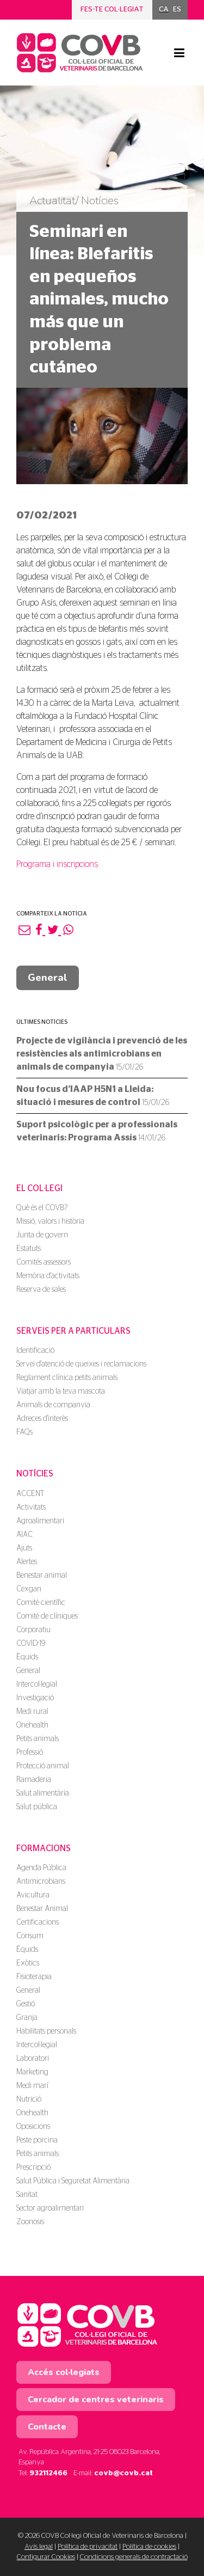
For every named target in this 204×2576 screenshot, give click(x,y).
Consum (30, 1936)
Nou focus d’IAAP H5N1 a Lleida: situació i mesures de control (92, 1096)
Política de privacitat (88, 2546)
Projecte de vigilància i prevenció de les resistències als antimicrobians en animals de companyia (101, 1053)
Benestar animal (41, 1575)
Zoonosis (30, 2222)
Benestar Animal (42, 1909)
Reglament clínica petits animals (67, 1378)
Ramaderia (33, 1780)
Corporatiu (33, 1630)
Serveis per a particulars (73, 1331)
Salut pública (36, 1807)
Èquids (27, 1657)
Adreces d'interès (42, 1419)
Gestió (25, 2004)
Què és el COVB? (41, 1208)
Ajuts (24, 1548)
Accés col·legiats (64, 2372)
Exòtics (27, 1963)
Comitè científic (40, 1603)
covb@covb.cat (123, 2473)
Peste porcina (37, 2140)
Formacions (43, 1848)
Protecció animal (42, 1766)
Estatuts (28, 1249)
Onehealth (32, 1725)
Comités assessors (43, 1262)
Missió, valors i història (50, 1221)
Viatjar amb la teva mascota (60, 1391)
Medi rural (32, 1712)
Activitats (31, 1507)
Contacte (47, 2427)
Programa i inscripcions (57, 864)
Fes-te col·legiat (112, 9)
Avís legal (38, 2546)
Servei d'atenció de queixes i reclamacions (81, 1364)
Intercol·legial (36, 1684)
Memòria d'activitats (47, 1276)
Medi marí (32, 2086)
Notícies (34, 1473)
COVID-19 (30, 1643)
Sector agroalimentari (50, 2208)
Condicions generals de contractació (134, 2557)
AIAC (24, 1535)
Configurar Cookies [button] (46, 2557)
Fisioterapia (34, 1977)
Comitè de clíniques (47, 1616)
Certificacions (37, 1922)
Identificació (35, 1350)
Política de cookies (149, 2546)
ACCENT (30, 1494)
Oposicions (33, 2127)
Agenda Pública (41, 1868)
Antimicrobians (40, 1881)
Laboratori (32, 2058)
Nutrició (28, 2099)
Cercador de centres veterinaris (96, 2400)
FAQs (24, 1432)
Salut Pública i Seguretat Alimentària (72, 2181)
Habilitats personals (46, 2031)
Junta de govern (42, 1235)
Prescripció (33, 2167)
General (47, 977)
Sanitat (27, 2195)
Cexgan (28, 1589)
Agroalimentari (40, 1521)
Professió (29, 1752)
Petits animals (37, 1739)
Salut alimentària (42, 1793)
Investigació (35, 1698)
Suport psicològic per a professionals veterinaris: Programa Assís (96, 1131)
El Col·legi (39, 1188)
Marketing (32, 2072)
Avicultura (33, 1895)
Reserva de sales (41, 1289)
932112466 (48, 2473)
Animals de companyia (53, 1405)
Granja (27, 2018)
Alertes (26, 1562)
